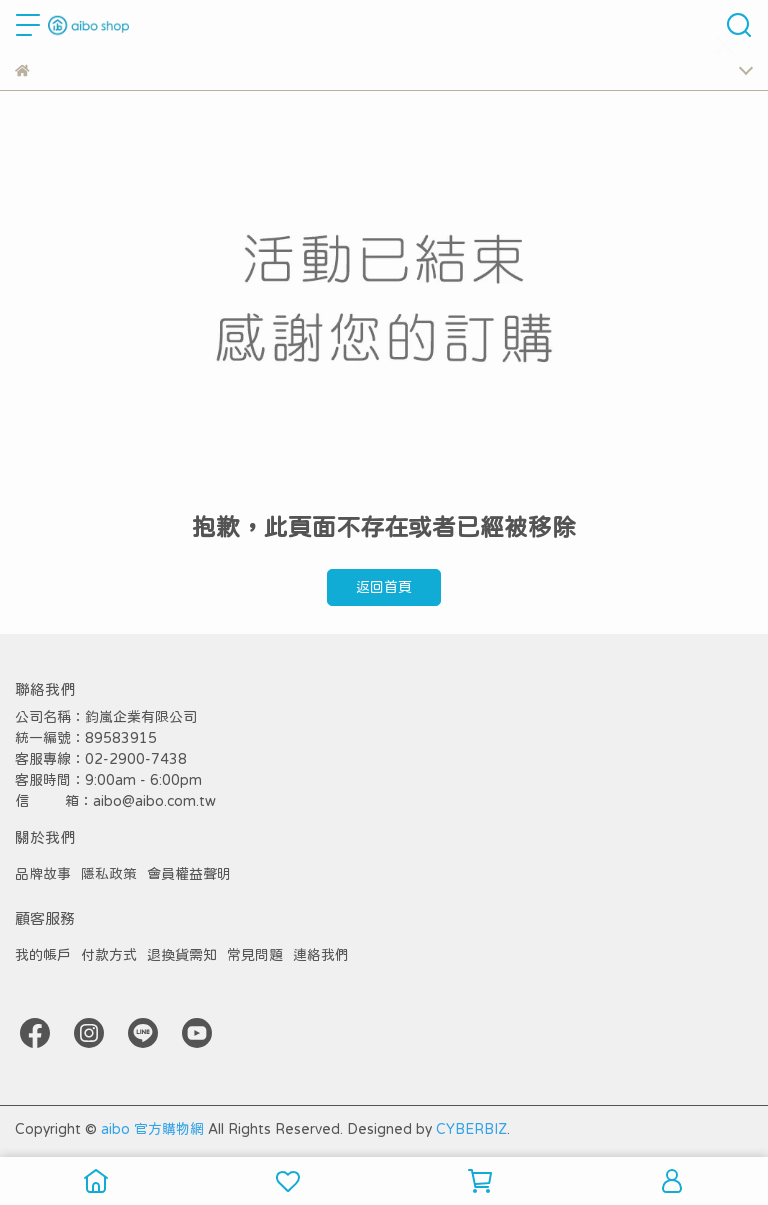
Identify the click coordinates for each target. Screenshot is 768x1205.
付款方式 (109, 955)
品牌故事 (43, 874)
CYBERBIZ (471, 1129)
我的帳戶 (43, 955)
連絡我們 (321, 955)
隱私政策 (109, 874)
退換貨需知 (182, 955)
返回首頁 (384, 587)
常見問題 (255, 955)
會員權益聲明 (189, 874)
